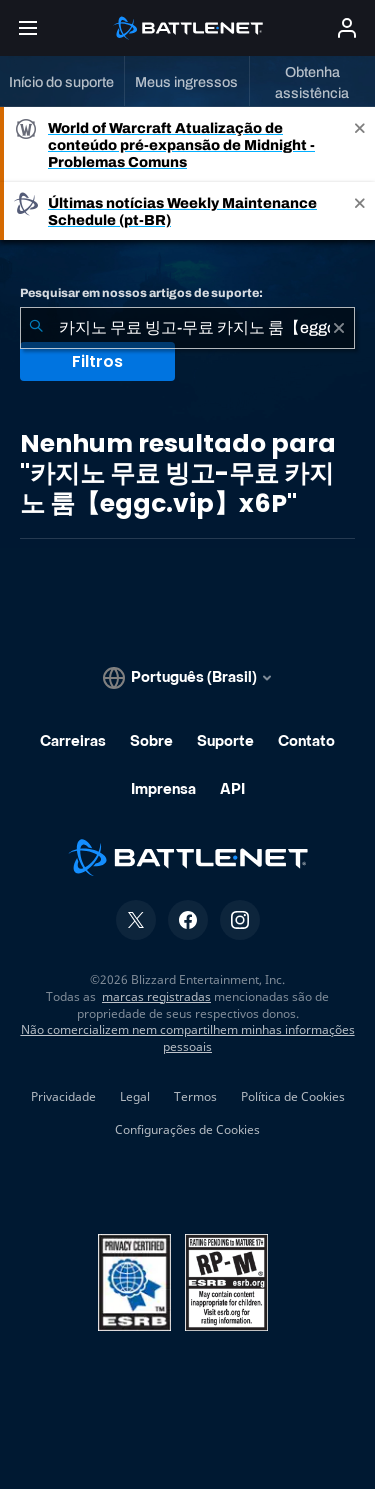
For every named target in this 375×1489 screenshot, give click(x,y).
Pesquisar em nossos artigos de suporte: (141, 293)
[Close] (360, 144)
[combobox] (187, 328)
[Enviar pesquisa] (36, 328)
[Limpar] (339, 328)
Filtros (97, 361)
